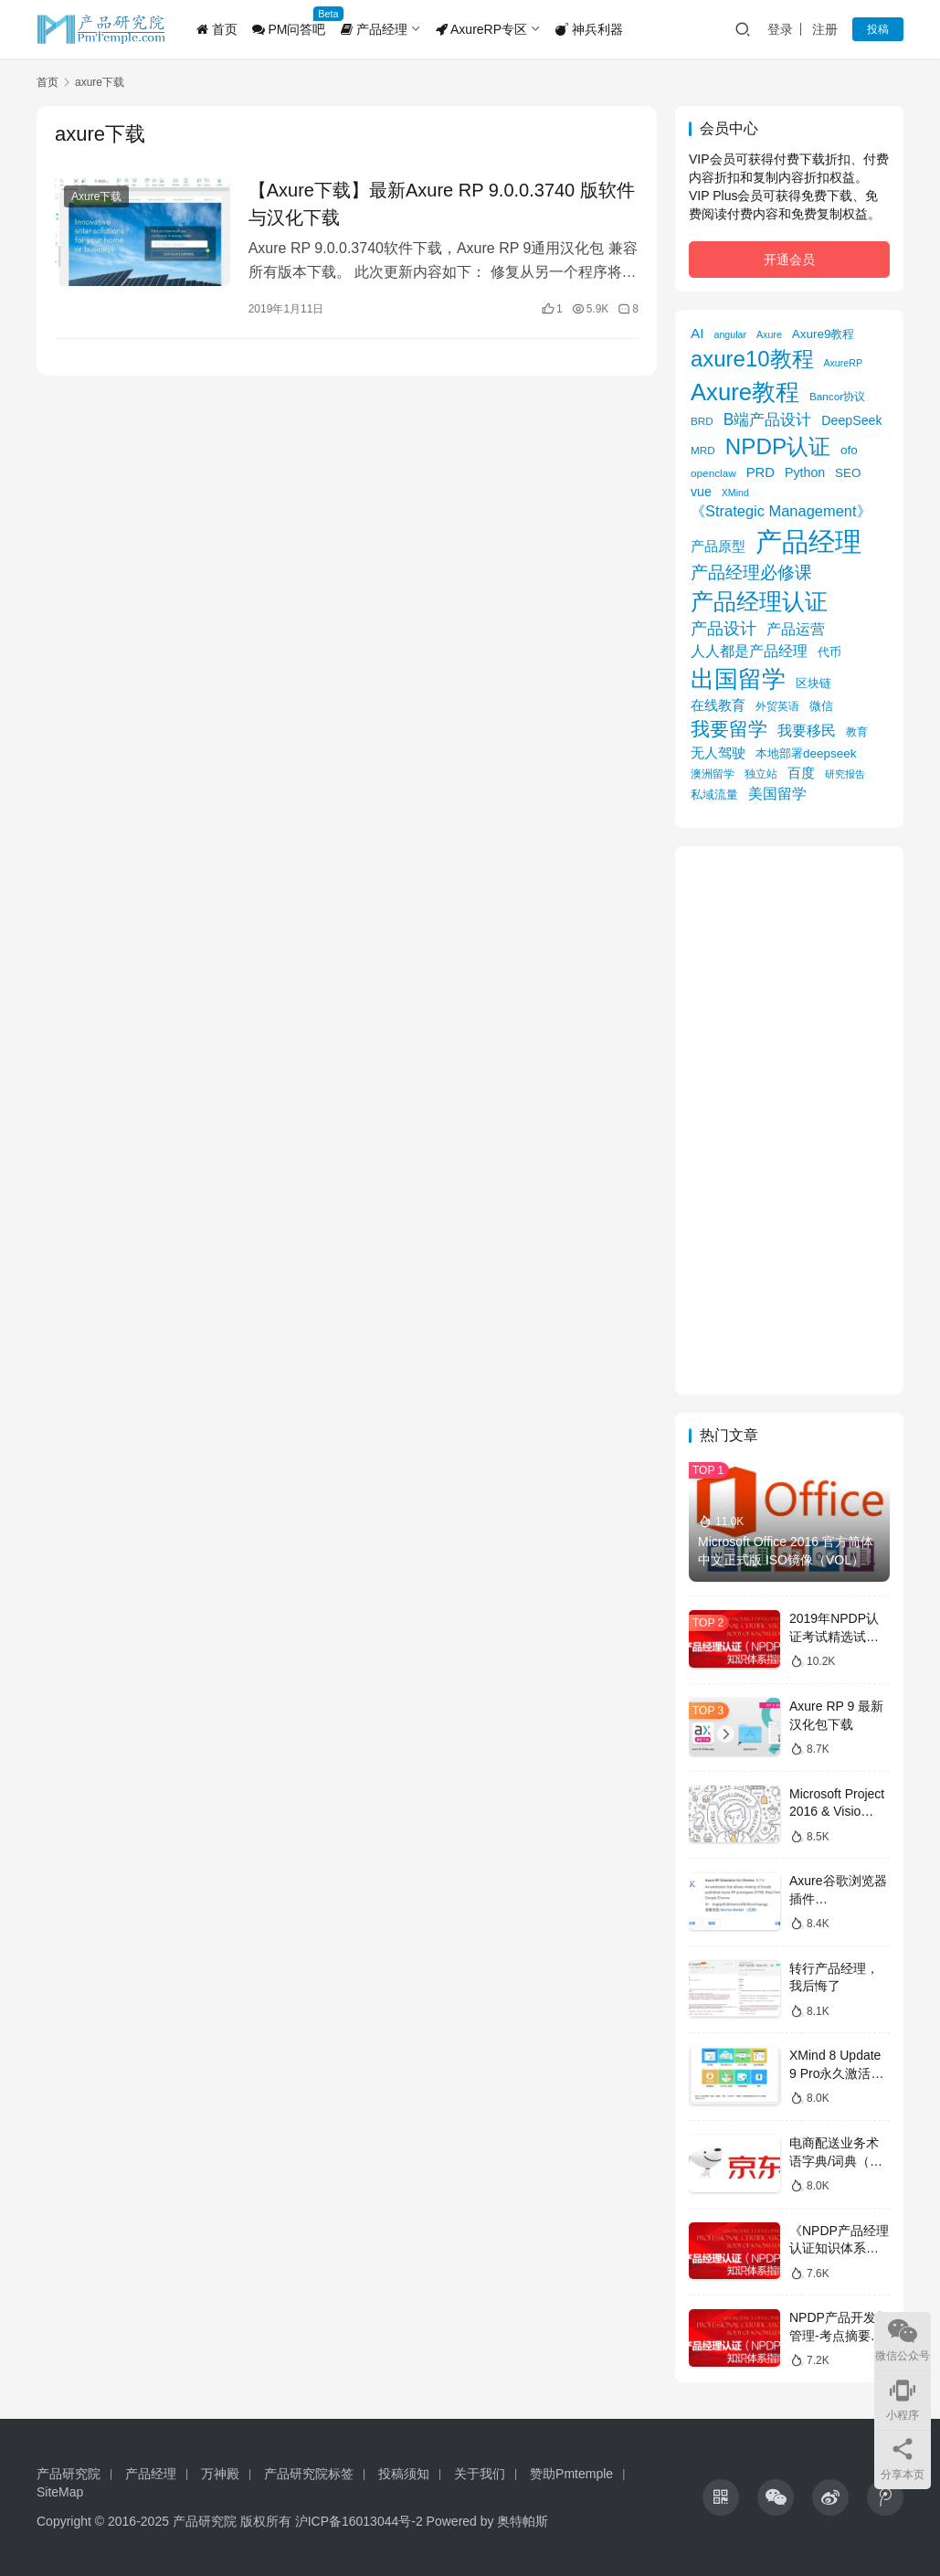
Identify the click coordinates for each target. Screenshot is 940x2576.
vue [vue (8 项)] (701, 491)
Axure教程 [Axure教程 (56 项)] (745, 392)
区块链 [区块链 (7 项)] (813, 683)
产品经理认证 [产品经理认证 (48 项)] (759, 601)
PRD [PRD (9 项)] (760, 472)
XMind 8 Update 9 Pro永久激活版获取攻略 (836, 2073)
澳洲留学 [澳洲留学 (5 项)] (712, 773)
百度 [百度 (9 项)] (801, 773)
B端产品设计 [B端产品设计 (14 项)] (767, 419)
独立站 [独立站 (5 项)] (761, 773)
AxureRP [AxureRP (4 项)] (842, 362)
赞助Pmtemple (571, 2473)
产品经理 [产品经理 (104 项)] (808, 541)
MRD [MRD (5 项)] (703, 450)
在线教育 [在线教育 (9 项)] (718, 705)
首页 (217, 29)
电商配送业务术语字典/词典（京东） (835, 2161)
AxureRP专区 (481, 29)
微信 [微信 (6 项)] (821, 706)
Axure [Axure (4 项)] (769, 334)
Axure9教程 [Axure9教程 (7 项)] (823, 334)
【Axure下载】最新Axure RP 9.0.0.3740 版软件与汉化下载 (441, 204)
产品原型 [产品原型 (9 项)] (718, 546)
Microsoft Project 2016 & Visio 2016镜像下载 (836, 1811)
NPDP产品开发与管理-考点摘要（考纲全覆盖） (839, 2335)
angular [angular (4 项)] (730, 334)
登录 (780, 29)
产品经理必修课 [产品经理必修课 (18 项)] (751, 572)
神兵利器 (589, 29)
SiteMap (60, 2492)
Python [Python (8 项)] (805, 472)
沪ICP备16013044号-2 (359, 2521)
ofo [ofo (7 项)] (849, 450)
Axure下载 (96, 196)
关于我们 (479, 2473)
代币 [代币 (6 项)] (829, 652)
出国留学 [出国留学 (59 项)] (738, 679)
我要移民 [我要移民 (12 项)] (806, 730)
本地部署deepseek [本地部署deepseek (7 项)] (805, 753)
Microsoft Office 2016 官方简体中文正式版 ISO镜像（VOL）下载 (787, 1559)
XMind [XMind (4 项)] (735, 492)
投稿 (878, 29)
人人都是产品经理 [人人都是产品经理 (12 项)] (749, 650)
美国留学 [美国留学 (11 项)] (777, 793)
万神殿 (220, 2473)
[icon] (720, 2497)
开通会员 (789, 259)
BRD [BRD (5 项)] (702, 421)
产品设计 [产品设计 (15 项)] (723, 629)
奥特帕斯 (522, 2521)
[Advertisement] (789, 1120)
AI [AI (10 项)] (697, 333)
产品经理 (374, 29)
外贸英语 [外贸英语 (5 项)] (777, 706)
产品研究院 (68, 2473)
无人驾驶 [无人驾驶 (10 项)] (718, 752)
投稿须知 (403, 2473)
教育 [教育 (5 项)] (857, 731)
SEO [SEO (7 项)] (848, 473)
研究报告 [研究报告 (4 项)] (845, 774)
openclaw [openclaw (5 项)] (713, 473)
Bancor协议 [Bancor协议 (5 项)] (837, 396)
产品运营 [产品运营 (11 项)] (795, 628)
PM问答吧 (288, 29)
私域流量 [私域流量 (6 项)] (714, 794)
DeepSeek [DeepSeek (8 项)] (851, 420)
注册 (825, 29)
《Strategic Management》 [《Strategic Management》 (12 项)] (781, 511)
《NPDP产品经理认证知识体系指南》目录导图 (839, 2248)
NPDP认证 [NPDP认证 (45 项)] (777, 446)
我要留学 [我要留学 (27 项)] (729, 729)
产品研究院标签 (309, 2473)
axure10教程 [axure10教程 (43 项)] (752, 358)
